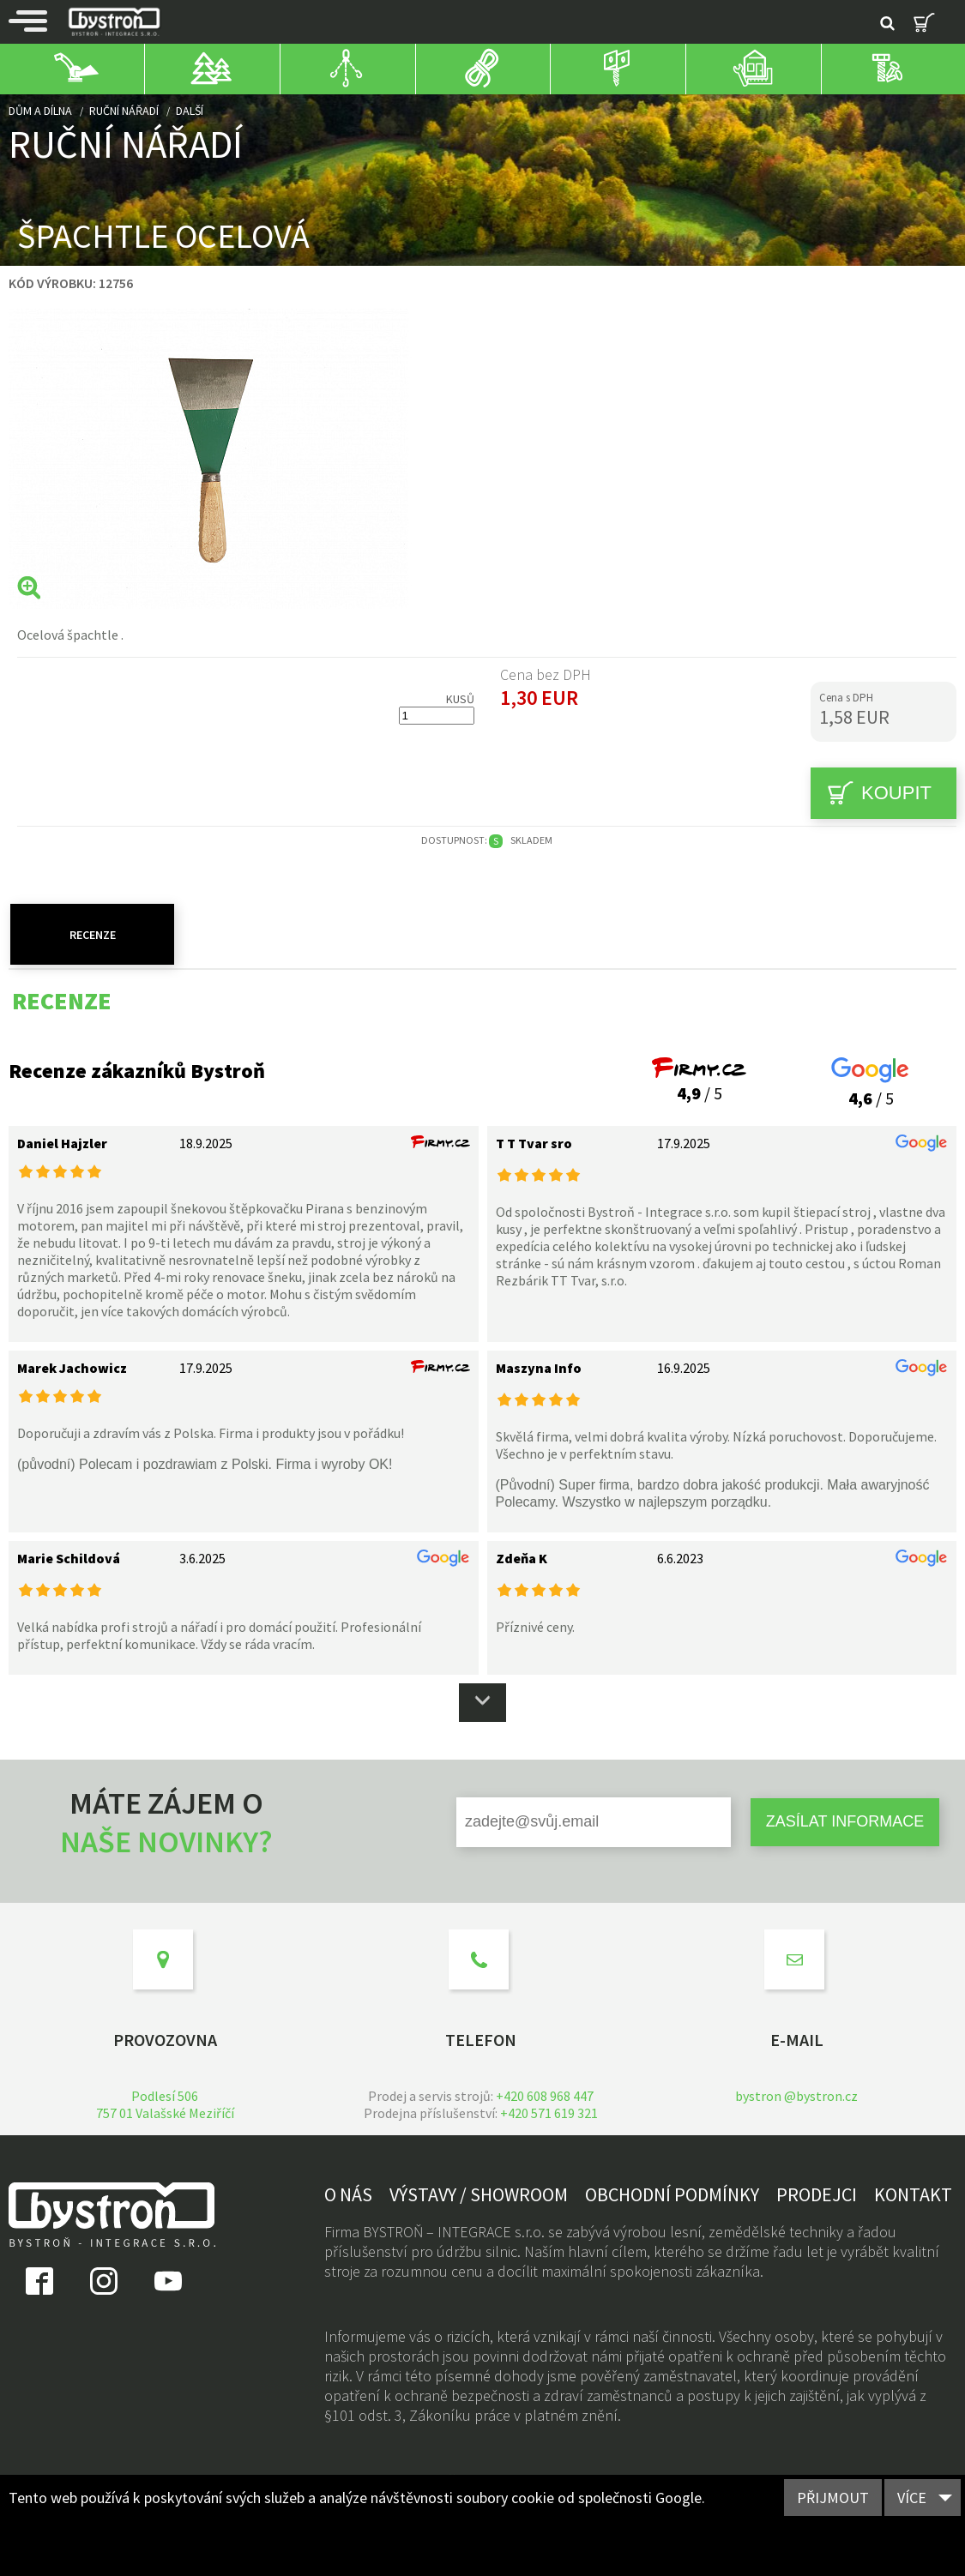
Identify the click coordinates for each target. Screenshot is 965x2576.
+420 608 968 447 (545, 2095)
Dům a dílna (40, 110)
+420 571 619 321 (549, 2113)
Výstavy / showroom (478, 2194)
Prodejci (816, 2194)
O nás (348, 2194)
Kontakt (913, 2194)
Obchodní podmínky (672, 2194)
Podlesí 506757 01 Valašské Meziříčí (165, 2104)
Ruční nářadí (124, 110)
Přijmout (833, 2497)
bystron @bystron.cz (796, 2095)
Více (911, 2497)
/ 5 (699, 1082)
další (189, 110)
